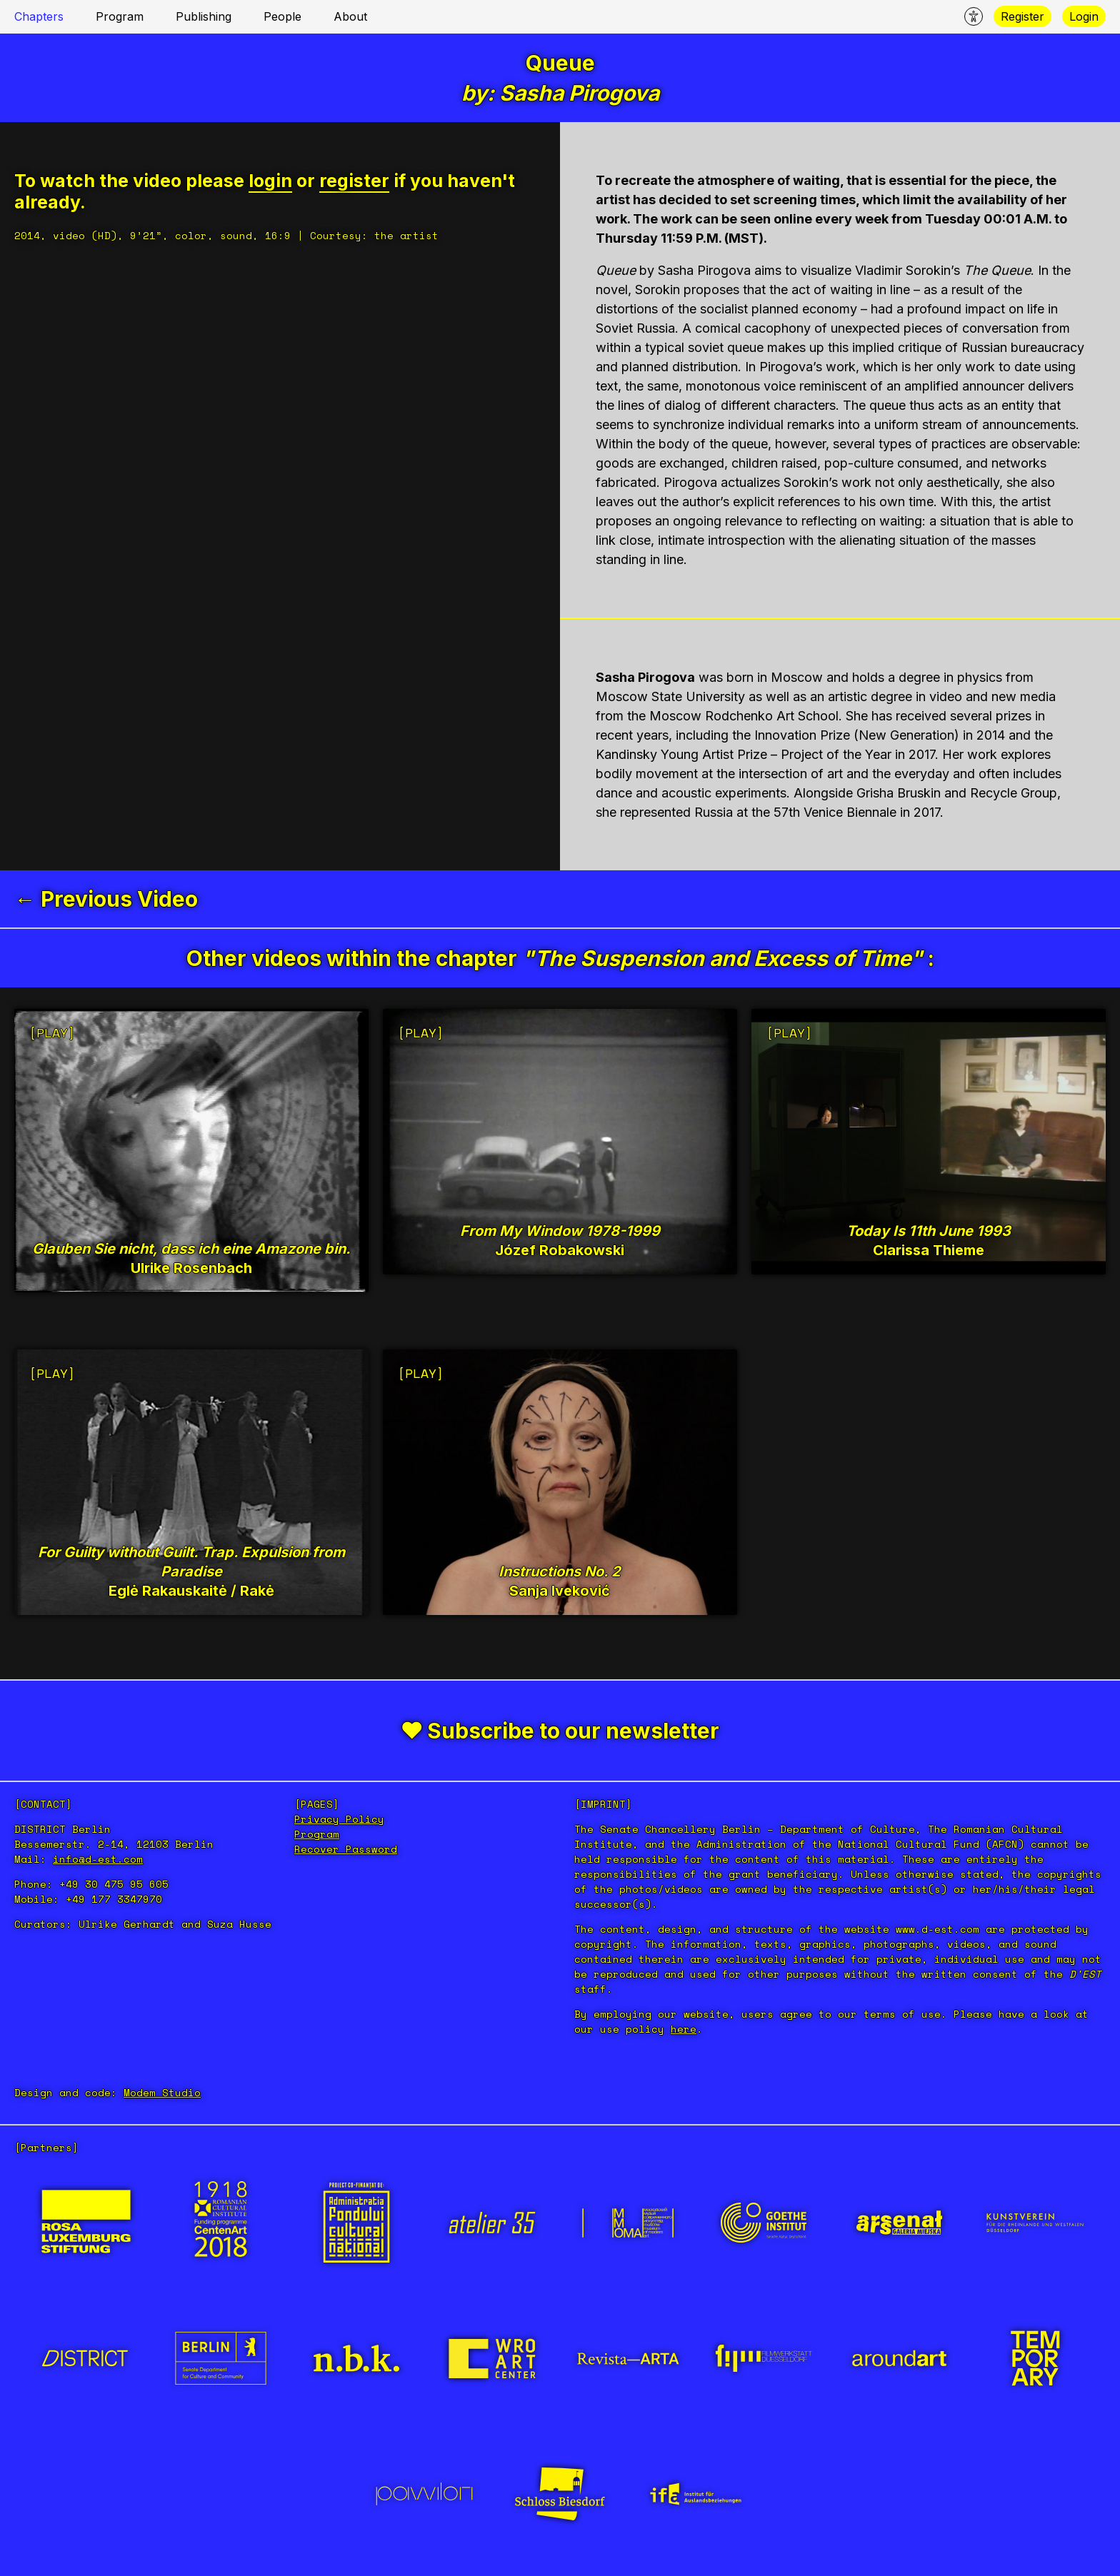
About (350, 16)
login (270, 180)
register (354, 180)
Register (1022, 16)
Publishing (203, 16)
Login (1084, 16)
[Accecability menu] (973, 16)
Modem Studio (162, 2092)
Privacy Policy (339, 1818)
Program (120, 16)
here (683, 2028)
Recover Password (345, 1848)
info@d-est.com (98, 1858)
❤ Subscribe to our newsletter (560, 1731)
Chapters (39, 16)
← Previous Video (106, 899)
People (282, 16)
